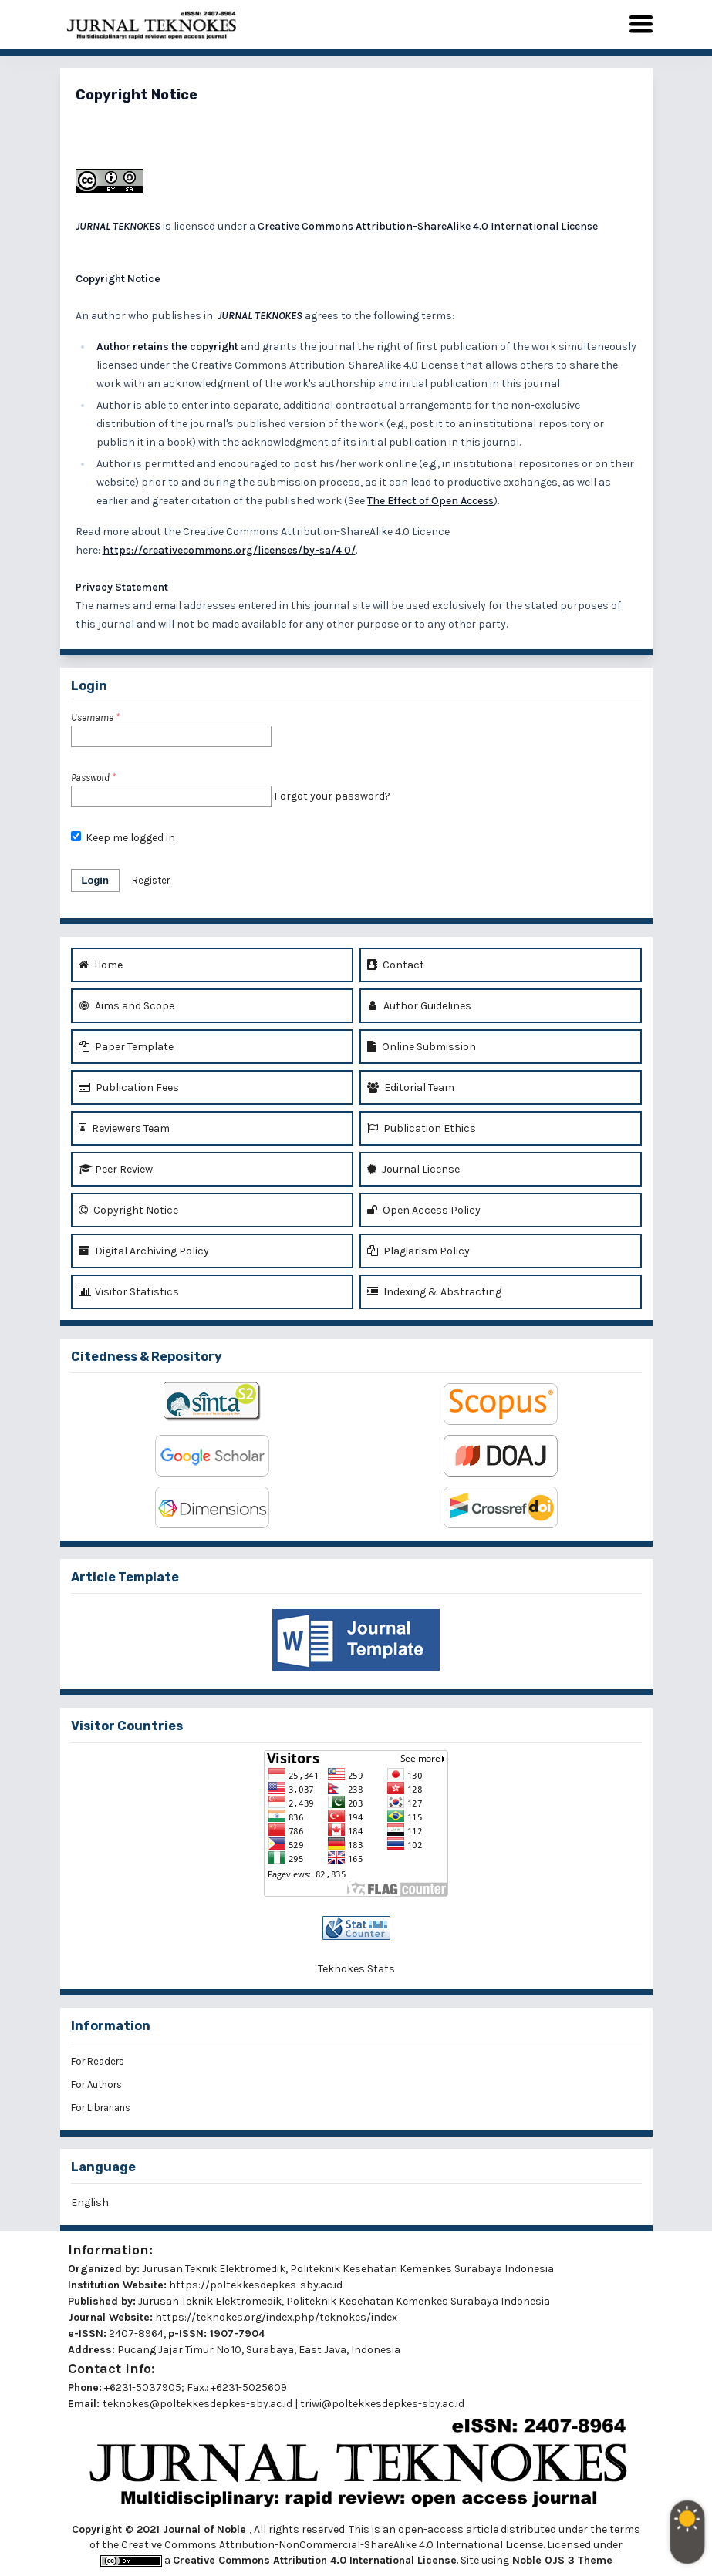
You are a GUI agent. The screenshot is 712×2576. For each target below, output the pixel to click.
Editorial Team (410, 1087)
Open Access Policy (424, 1210)
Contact (395, 965)
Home (101, 965)
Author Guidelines (419, 1005)
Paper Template (126, 1046)
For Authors (96, 2084)
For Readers (97, 2061)
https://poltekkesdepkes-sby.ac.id (256, 2284)
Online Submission (421, 1046)
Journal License (413, 1169)
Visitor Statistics (129, 1291)
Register (151, 880)
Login (95, 880)
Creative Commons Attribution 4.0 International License (315, 2560)
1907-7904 (237, 2333)
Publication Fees (129, 1087)
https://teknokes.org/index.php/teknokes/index (276, 2317)
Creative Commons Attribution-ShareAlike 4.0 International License (428, 226)
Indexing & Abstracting (434, 1291)
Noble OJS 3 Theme (560, 2560)
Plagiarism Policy (418, 1251)
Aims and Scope (126, 1005)
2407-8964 (136, 2333)
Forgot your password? (332, 796)
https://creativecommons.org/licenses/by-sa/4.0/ (229, 550)
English (90, 2202)
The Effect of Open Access (430, 500)
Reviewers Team (124, 1128)
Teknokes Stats (356, 1968)
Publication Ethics (421, 1128)
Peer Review (116, 1169)
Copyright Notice (128, 1210)
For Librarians (100, 2107)
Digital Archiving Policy (144, 1251)
